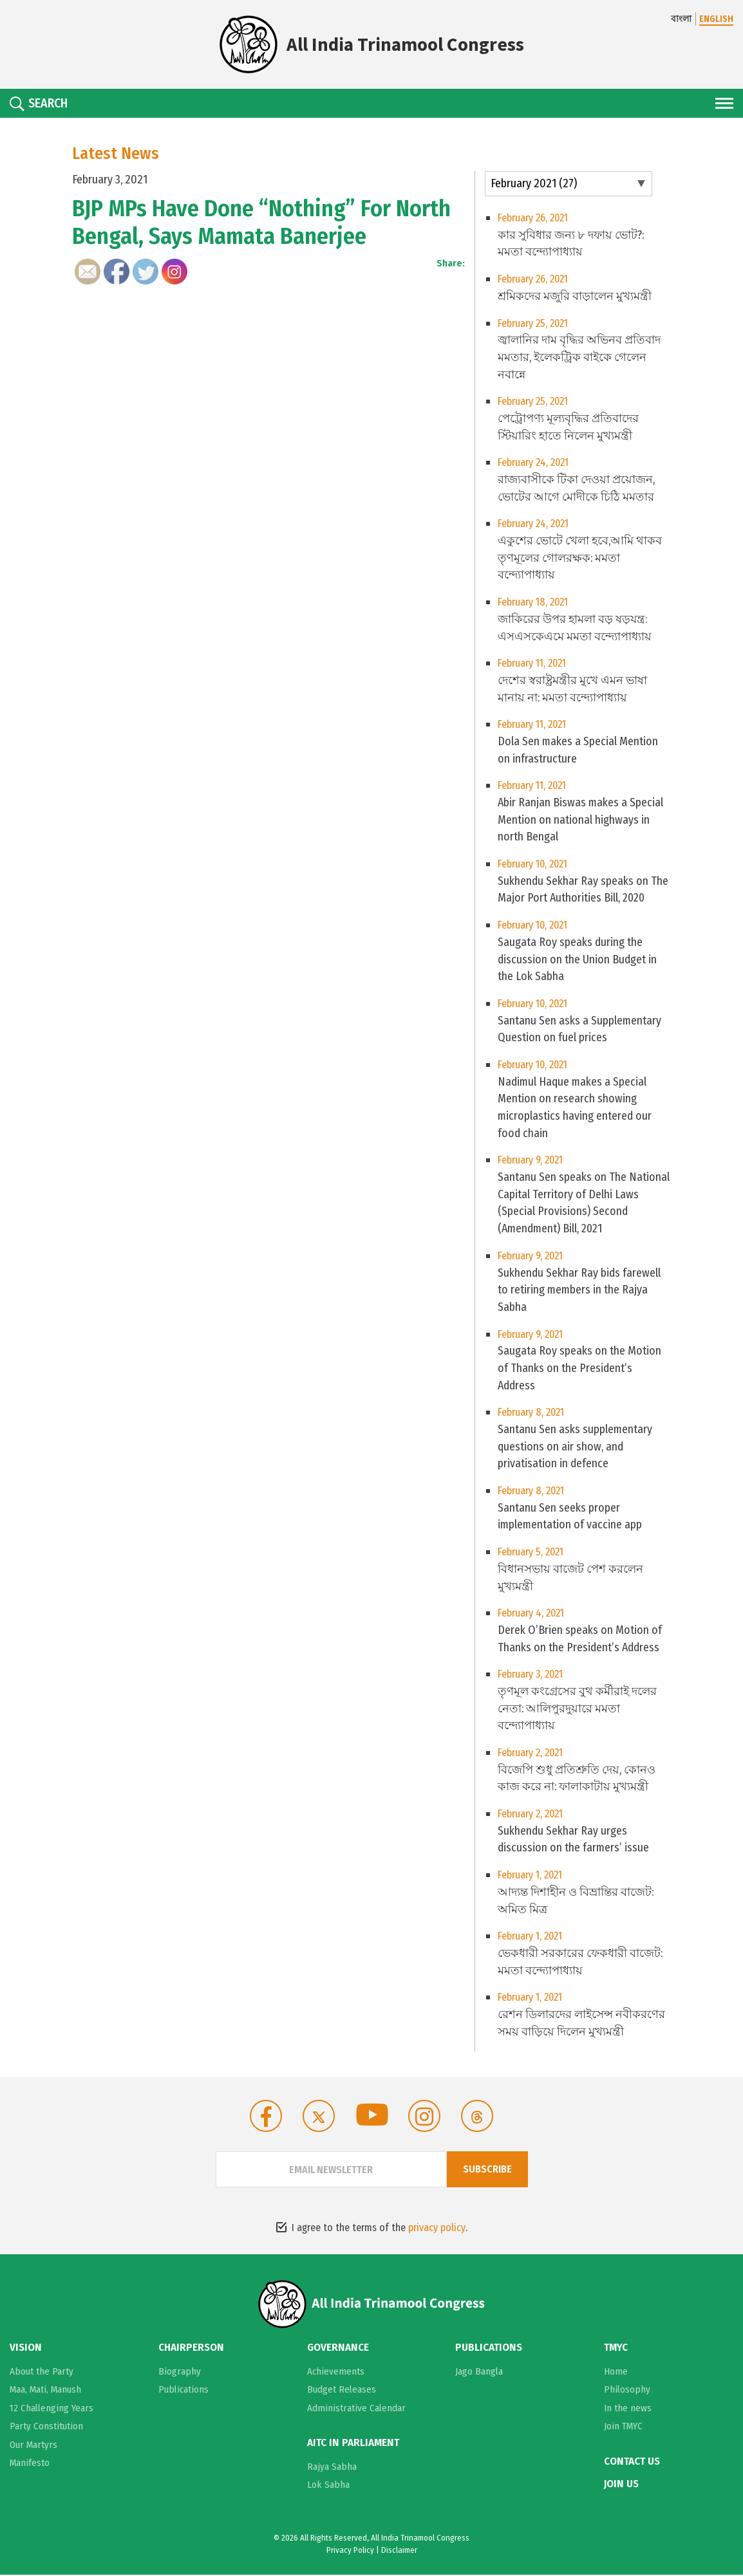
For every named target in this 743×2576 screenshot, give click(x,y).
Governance (338, 2350)
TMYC (616, 2350)
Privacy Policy (350, 2551)
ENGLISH (716, 19)
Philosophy (627, 2391)
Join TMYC (623, 2428)
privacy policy (437, 2230)
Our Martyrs (33, 2446)
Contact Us (632, 2463)
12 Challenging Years (51, 2410)
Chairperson (191, 2350)
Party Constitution (46, 2428)
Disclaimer (399, 2551)
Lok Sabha (328, 2486)
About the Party (41, 2373)
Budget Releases (341, 2391)
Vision (26, 2350)
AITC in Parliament (353, 2444)
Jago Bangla (479, 2373)
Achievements (335, 2373)
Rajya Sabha (332, 2468)
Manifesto (30, 2464)
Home (616, 2373)
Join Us (621, 2485)
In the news (628, 2410)
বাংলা (681, 19)
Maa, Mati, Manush (45, 2391)
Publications (183, 2391)
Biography (179, 2373)
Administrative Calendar (356, 2410)
